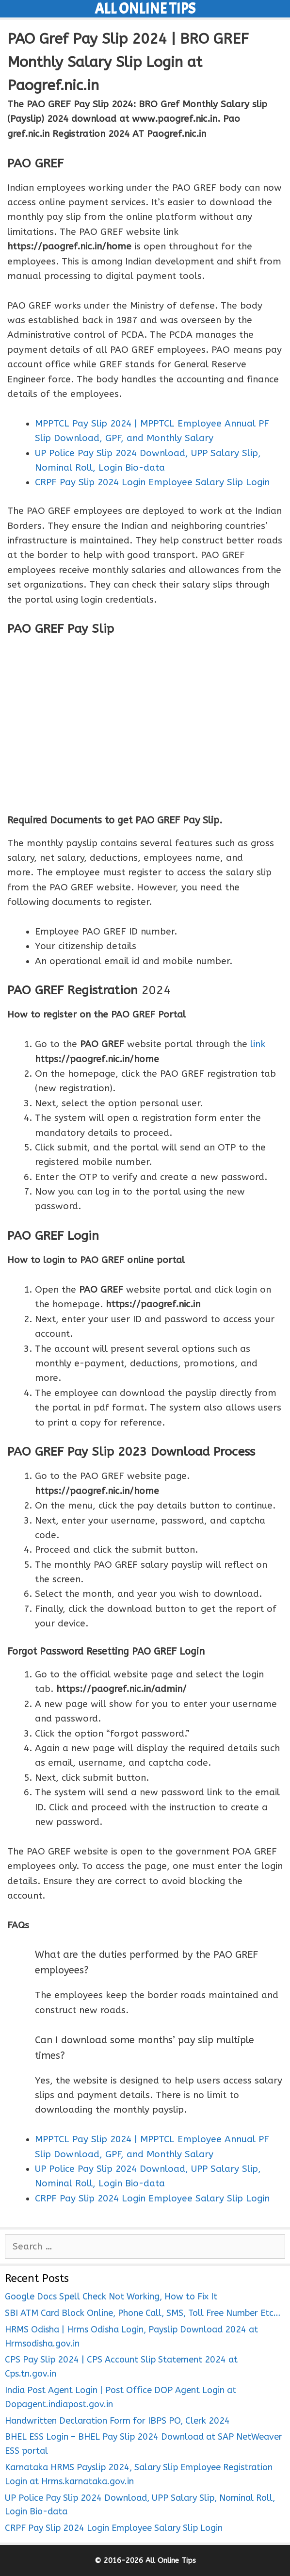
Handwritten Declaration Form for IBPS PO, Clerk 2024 (117, 2420)
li (252, 1044)
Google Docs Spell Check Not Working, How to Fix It (111, 2296)
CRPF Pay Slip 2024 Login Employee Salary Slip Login (114, 2528)
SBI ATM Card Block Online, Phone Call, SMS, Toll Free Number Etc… (142, 2313)
